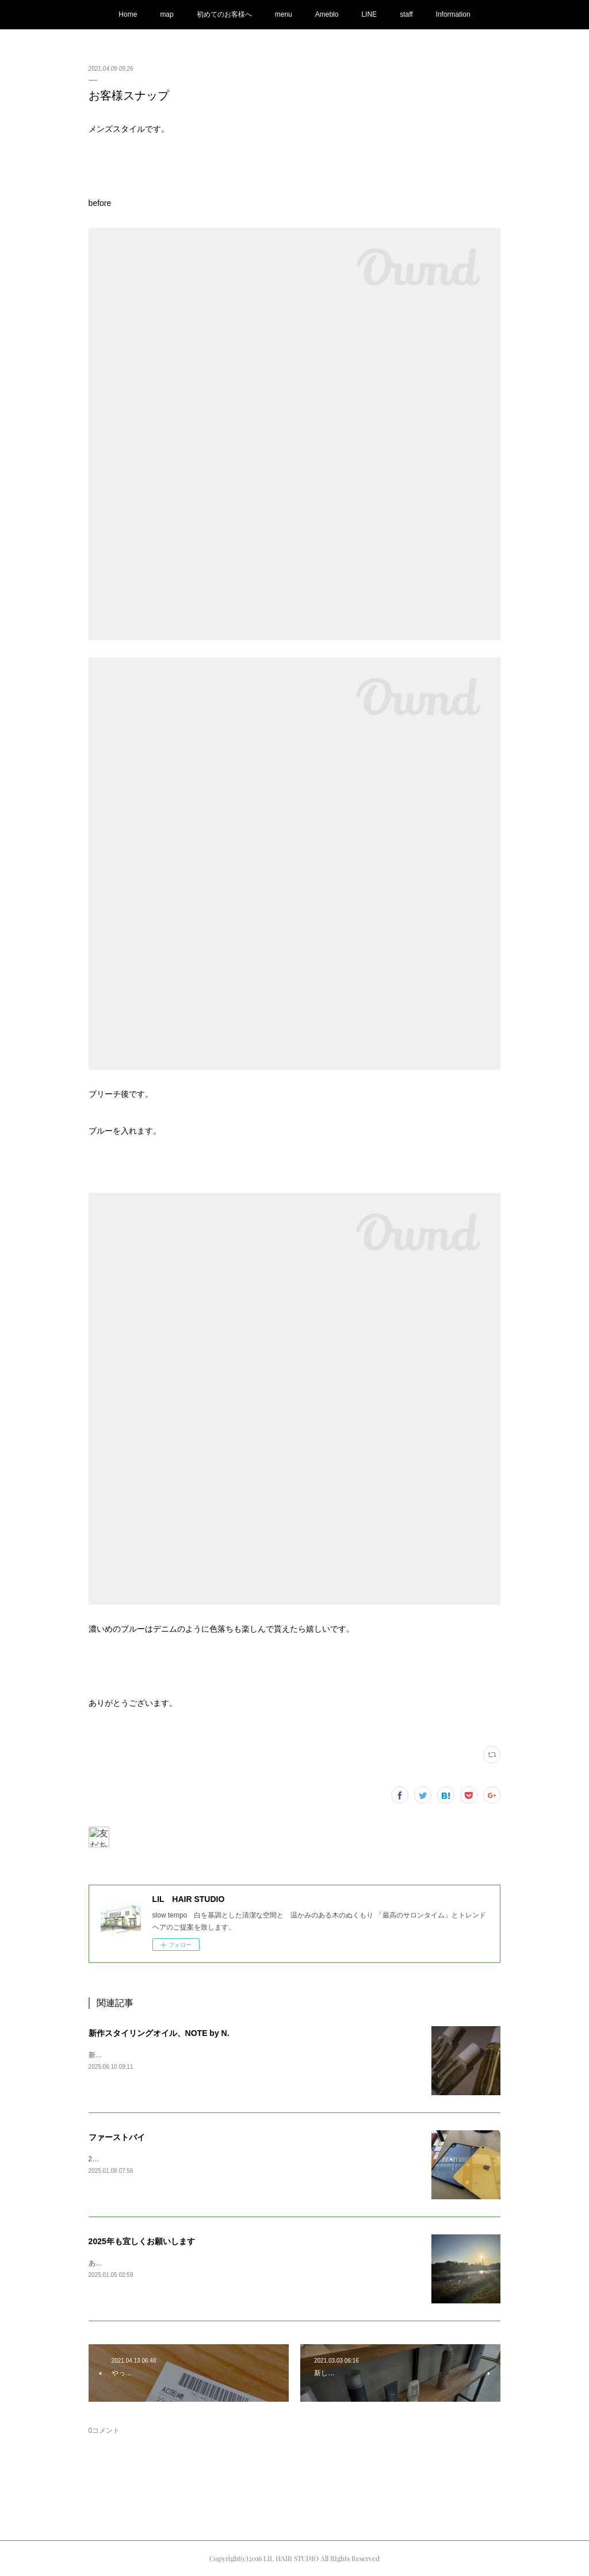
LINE (369, 14)
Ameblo (327, 14)
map (166, 14)
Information (453, 14)
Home (127, 14)
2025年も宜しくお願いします (142, 2241)
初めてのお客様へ (224, 14)
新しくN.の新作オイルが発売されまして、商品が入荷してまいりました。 (202, 2055)
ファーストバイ (117, 2137)
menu (283, 14)
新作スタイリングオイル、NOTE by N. (159, 2033)
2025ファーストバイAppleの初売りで (146, 2159)
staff (406, 14)
